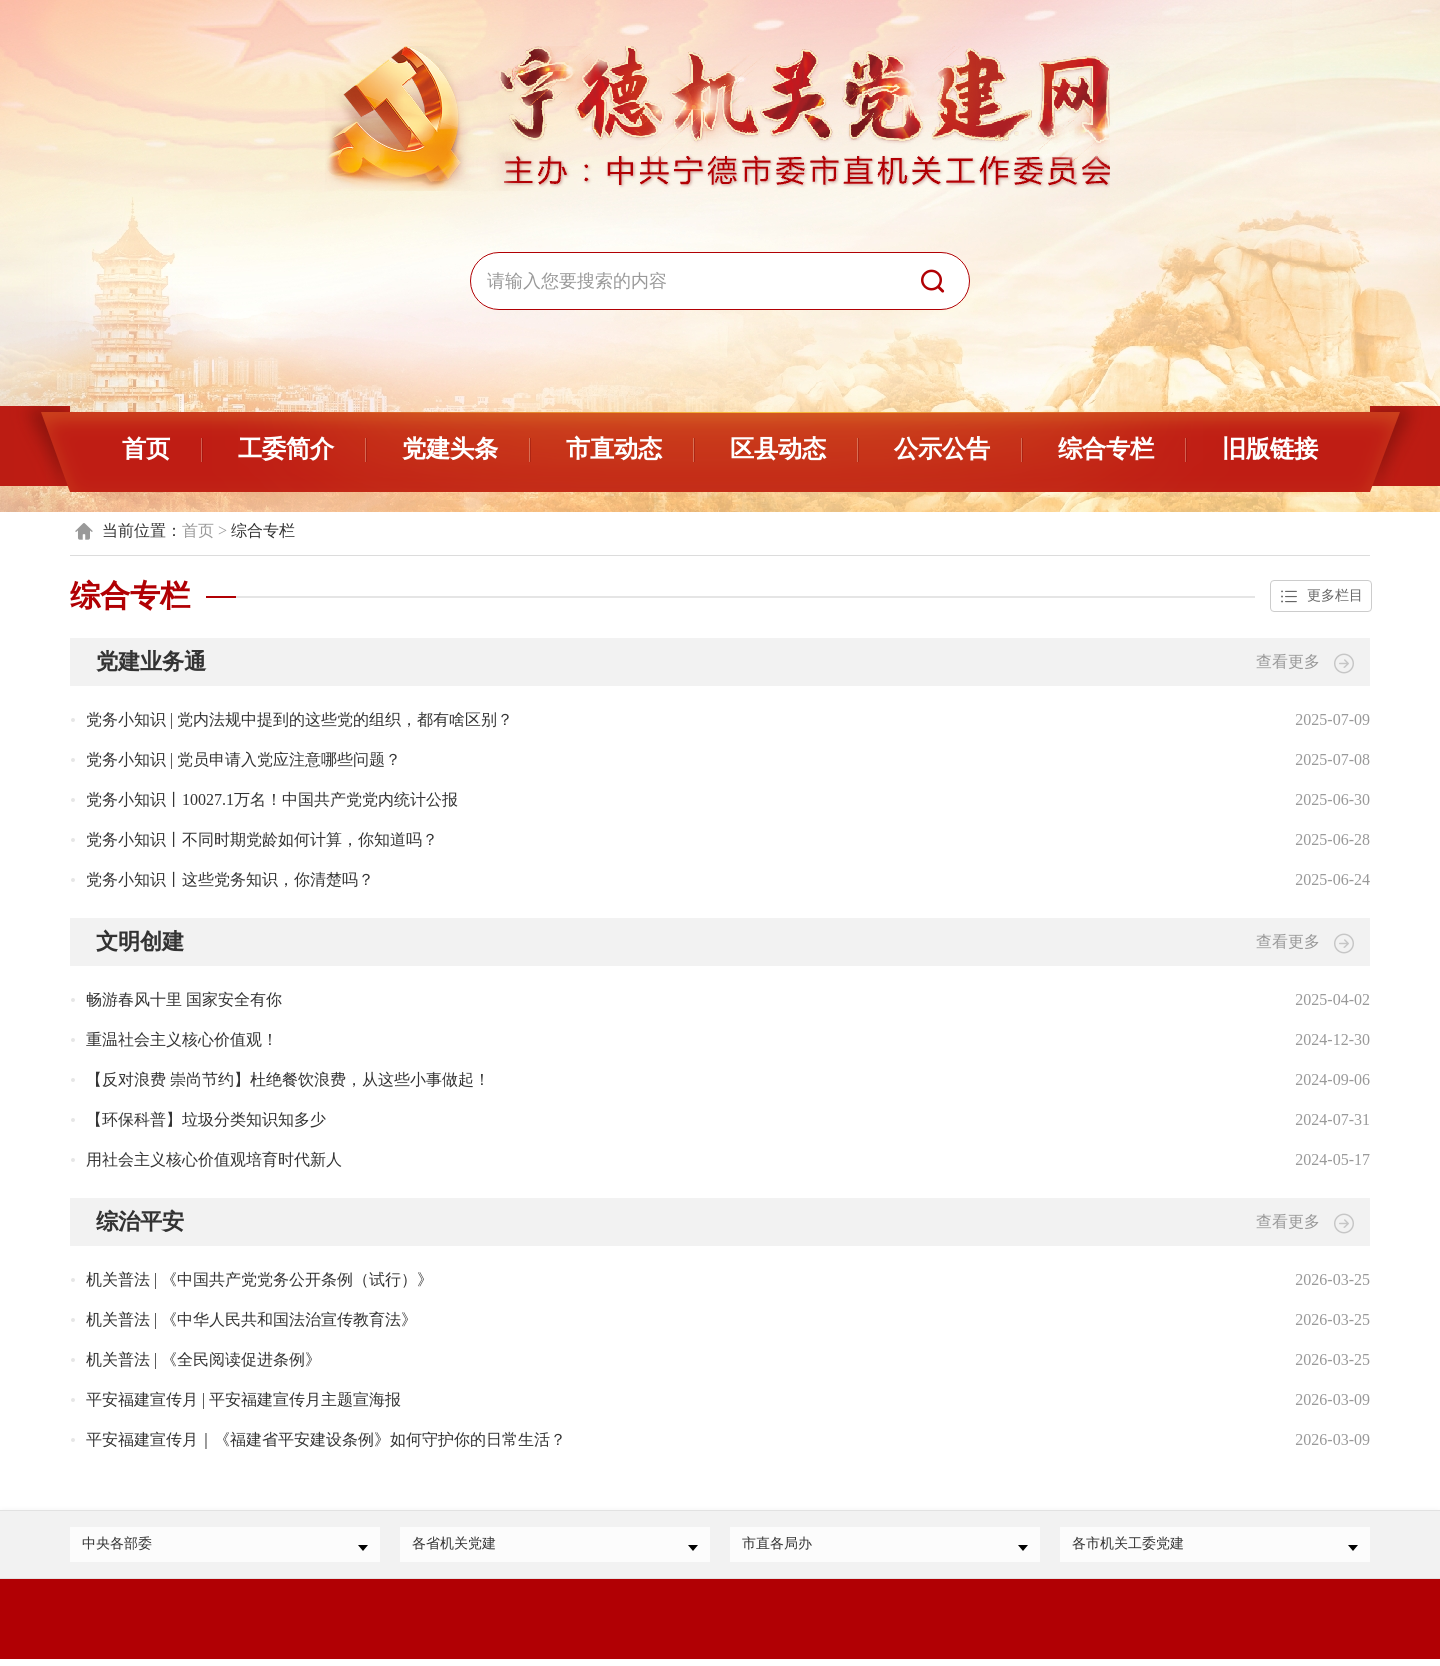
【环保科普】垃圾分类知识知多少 (206, 1121)
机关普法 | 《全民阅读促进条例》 (203, 1361)
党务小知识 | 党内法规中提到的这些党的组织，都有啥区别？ (299, 721)
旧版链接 (1270, 449)
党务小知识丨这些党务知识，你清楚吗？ (230, 881)
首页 (146, 449)
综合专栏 (1106, 449)
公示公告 (942, 449)
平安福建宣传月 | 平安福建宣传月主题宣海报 (243, 1401)
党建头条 (450, 449)
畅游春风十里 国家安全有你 (184, 1001)
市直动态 (614, 449)
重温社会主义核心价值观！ (182, 1041)
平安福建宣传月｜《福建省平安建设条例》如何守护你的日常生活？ (326, 1441)
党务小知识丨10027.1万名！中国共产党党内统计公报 (272, 801)
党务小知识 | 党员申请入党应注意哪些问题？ (243, 761)
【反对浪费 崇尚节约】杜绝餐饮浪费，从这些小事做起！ (288, 1081)
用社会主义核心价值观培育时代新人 (214, 1161)
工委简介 (286, 449)
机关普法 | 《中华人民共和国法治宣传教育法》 (251, 1321)
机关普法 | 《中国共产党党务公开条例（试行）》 (259, 1281)
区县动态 (778, 449)
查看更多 (1305, 664)
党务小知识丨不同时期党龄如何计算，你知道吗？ (262, 841)
